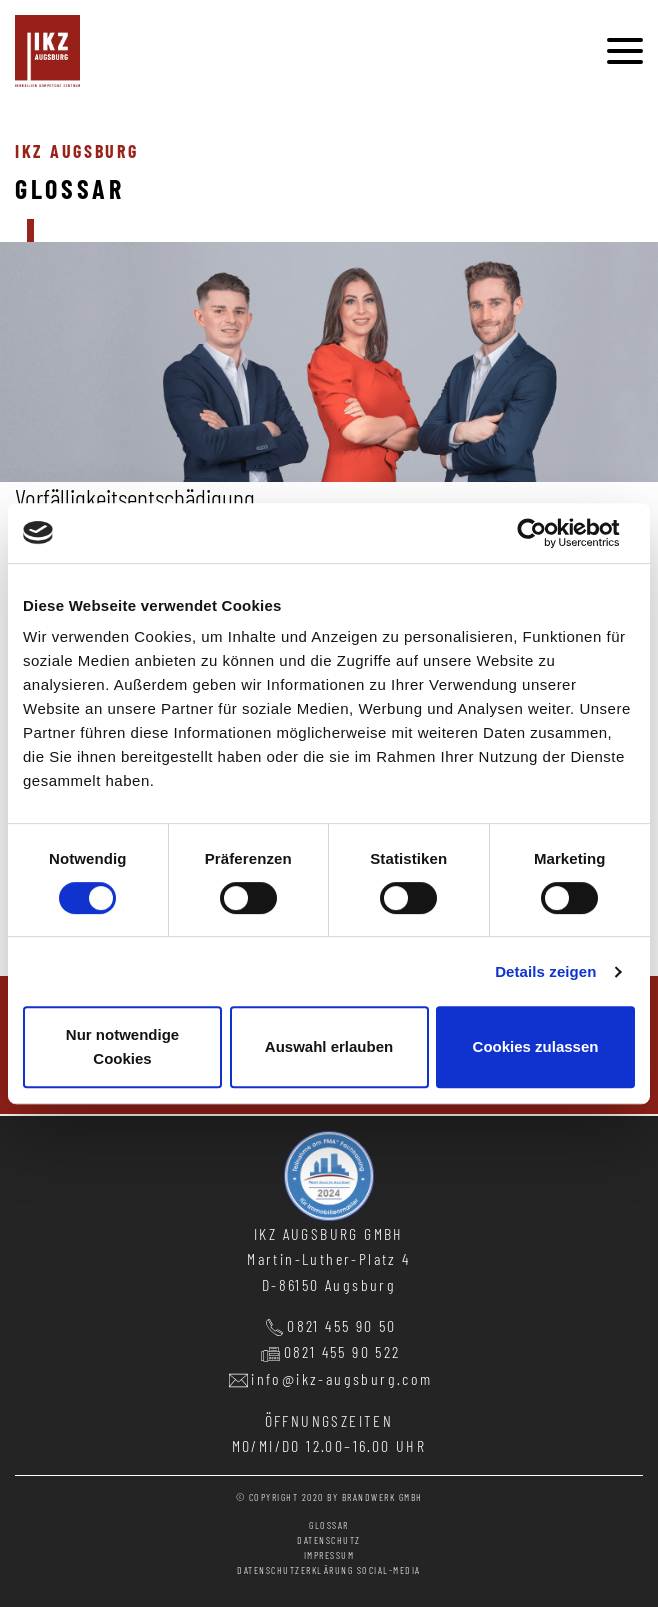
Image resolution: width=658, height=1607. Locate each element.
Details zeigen (545, 971)
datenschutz (329, 1540)
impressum (329, 1555)
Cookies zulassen (536, 1046)
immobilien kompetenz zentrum (47, 51)
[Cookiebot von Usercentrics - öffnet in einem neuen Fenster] (547, 533)
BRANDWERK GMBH (382, 1497)
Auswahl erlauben (329, 1046)
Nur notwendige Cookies (122, 1046)
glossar (329, 1525)
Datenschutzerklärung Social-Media (329, 1570)
